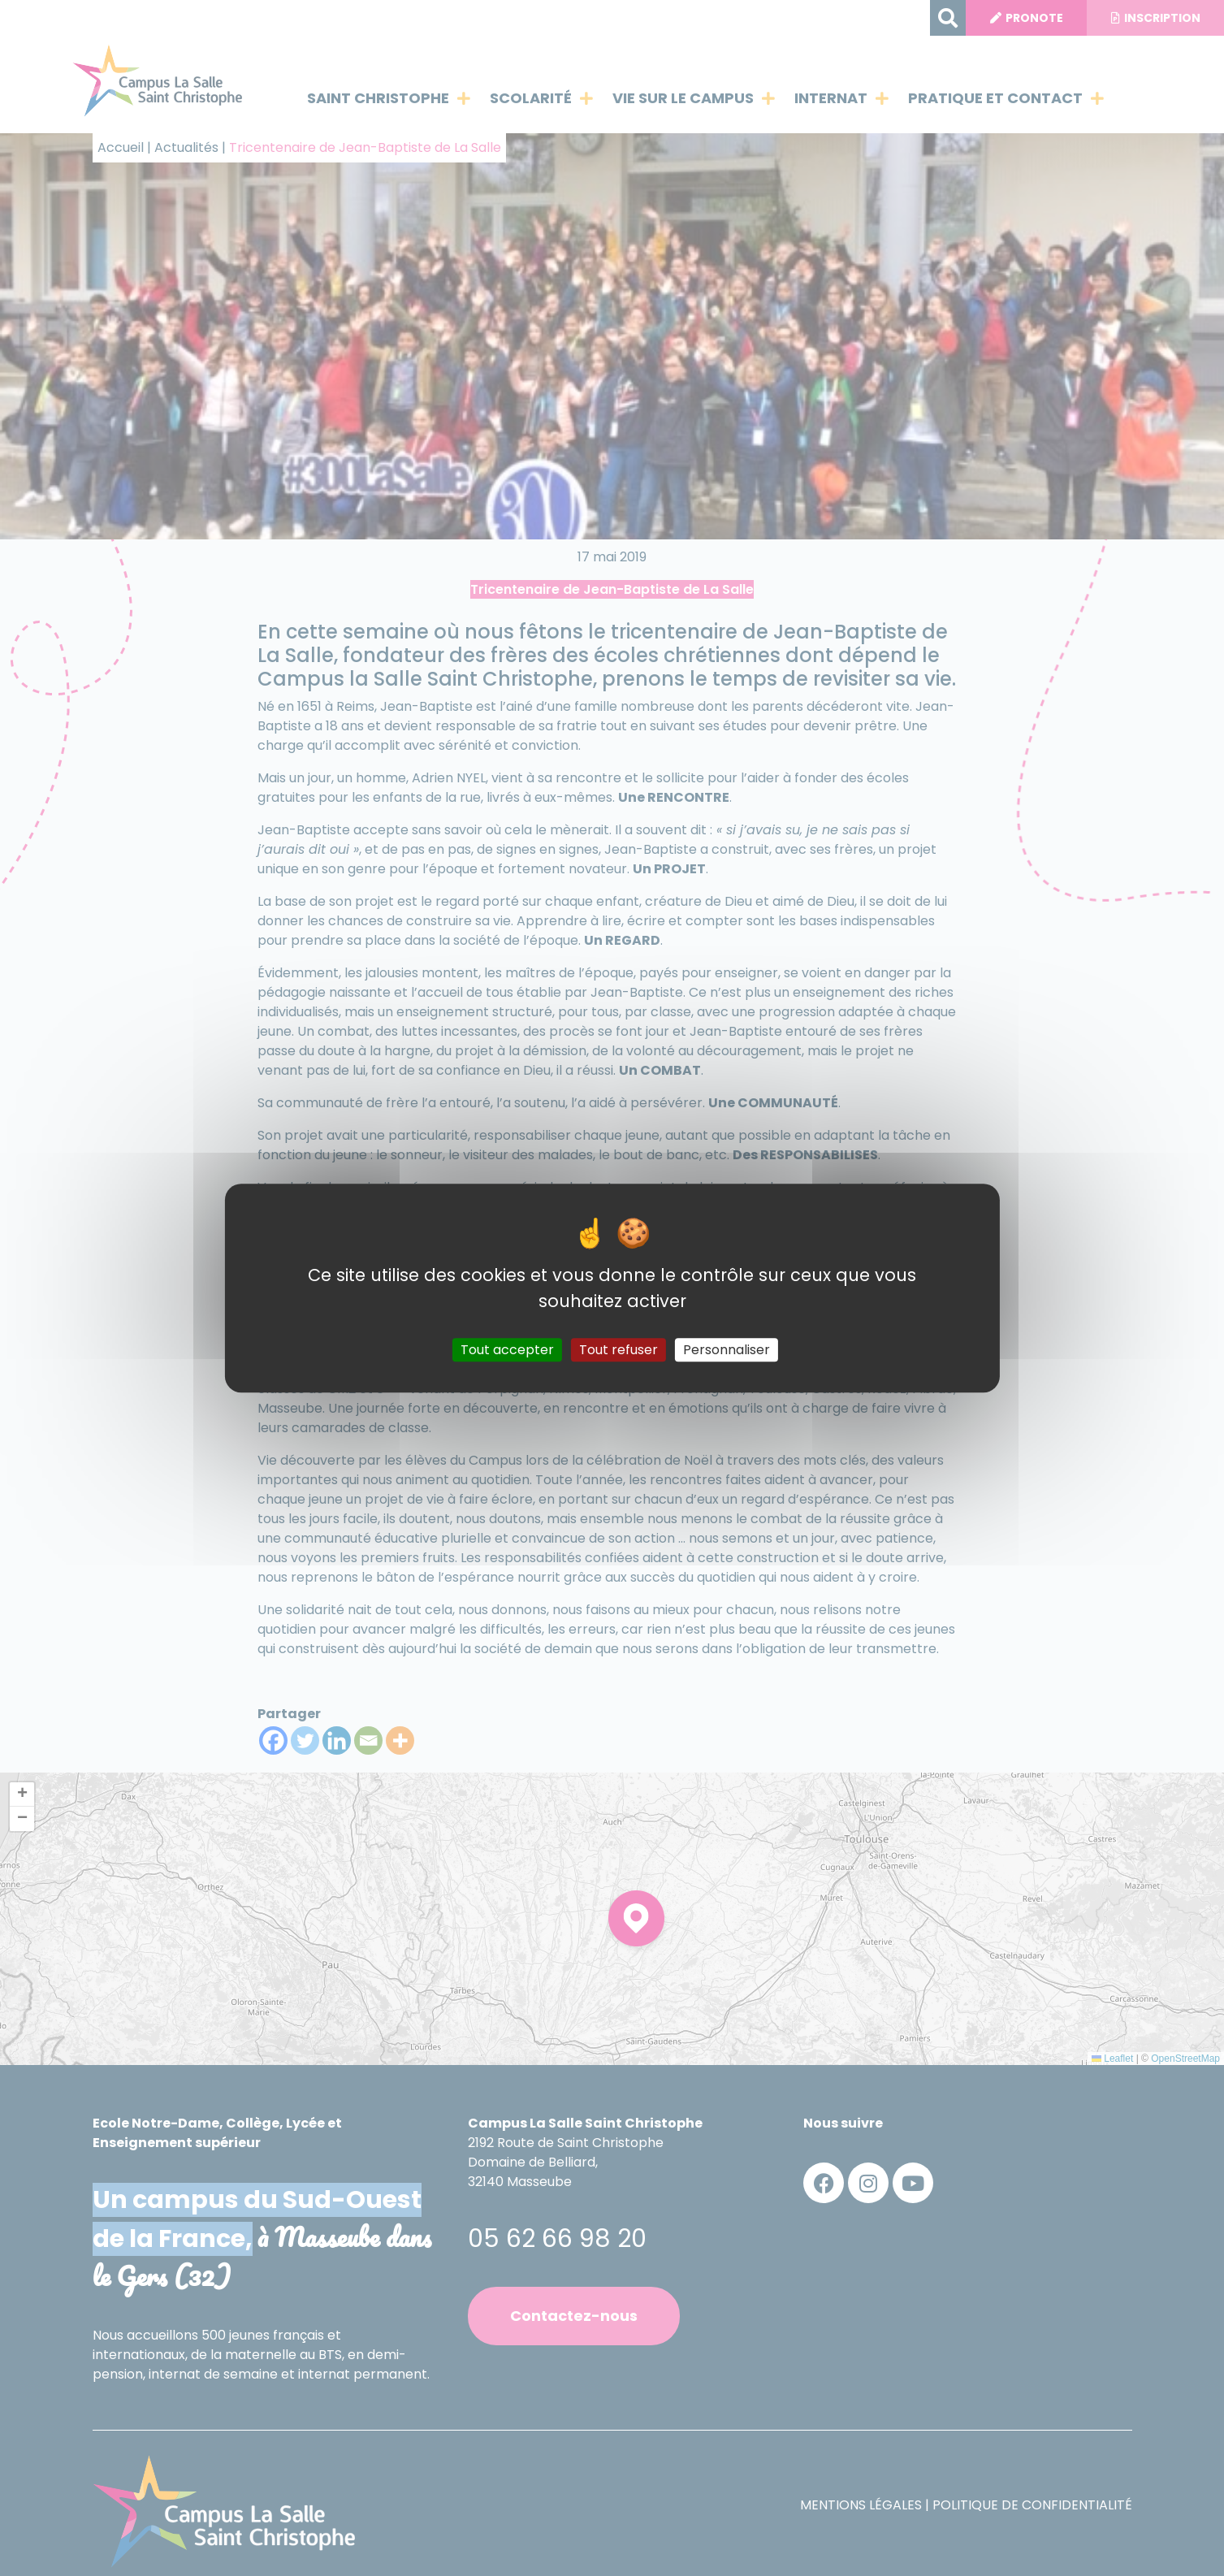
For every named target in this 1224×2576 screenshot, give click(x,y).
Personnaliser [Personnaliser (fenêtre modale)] (726, 1349)
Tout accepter (507, 1349)
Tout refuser (618, 1349)
